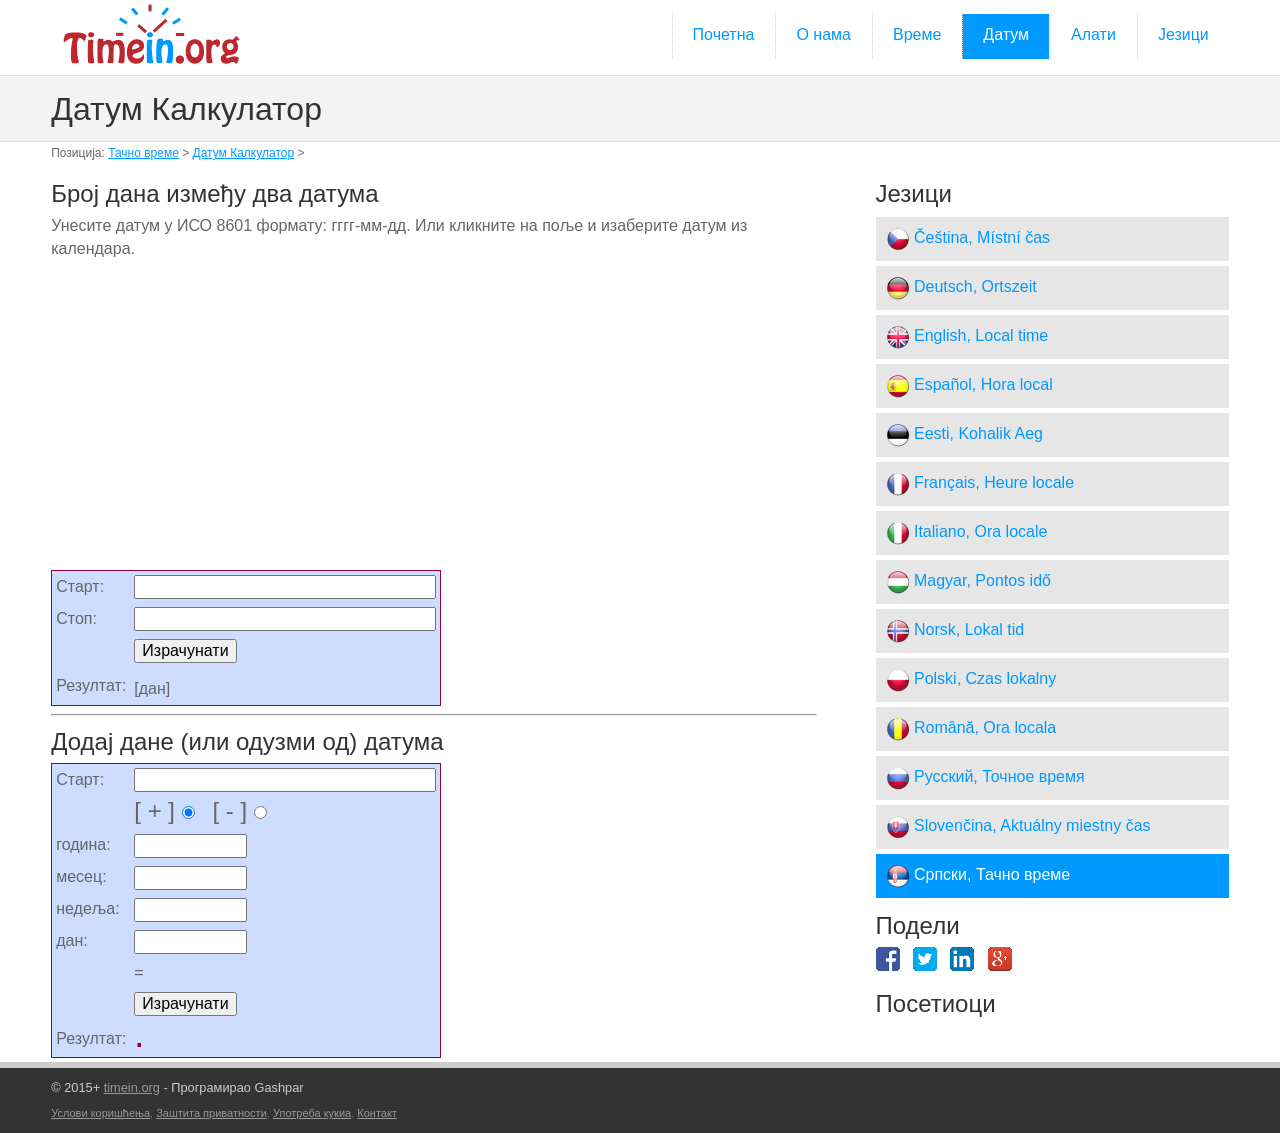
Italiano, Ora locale (967, 533)
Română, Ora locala (971, 729)
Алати (1093, 34)
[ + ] (164, 810)
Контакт (377, 1113)
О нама (823, 34)
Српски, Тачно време (978, 876)
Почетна (724, 34)
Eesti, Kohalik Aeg (964, 435)
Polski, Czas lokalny (971, 680)
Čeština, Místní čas (968, 239)
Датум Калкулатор (244, 153)
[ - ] (233, 810)
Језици (1183, 34)
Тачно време (143, 153)
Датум (1006, 34)
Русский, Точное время (985, 778)
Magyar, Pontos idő (968, 582)
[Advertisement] (433, 422)
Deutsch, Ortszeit (961, 288)
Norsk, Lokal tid (955, 631)
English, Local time (967, 337)
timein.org (132, 1087)
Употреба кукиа (312, 1113)
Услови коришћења (100, 1113)
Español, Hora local (969, 386)
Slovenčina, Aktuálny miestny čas (1018, 827)
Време (917, 34)
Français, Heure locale (980, 484)
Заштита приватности (211, 1113)
